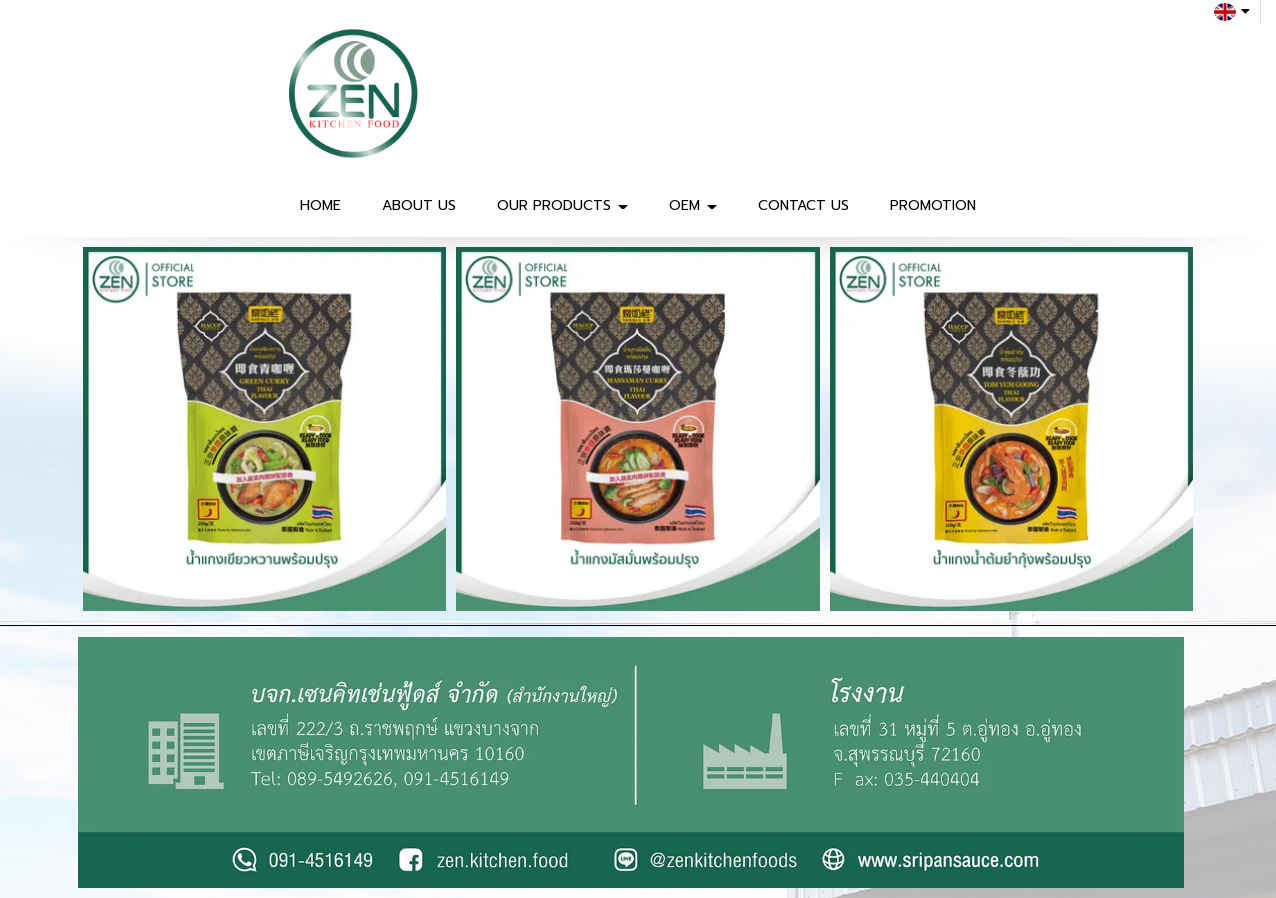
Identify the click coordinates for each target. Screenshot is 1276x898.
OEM (693, 205)
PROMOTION (933, 205)
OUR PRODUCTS (562, 205)
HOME (320, 205)
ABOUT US (419, 205)
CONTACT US (803, 205)
